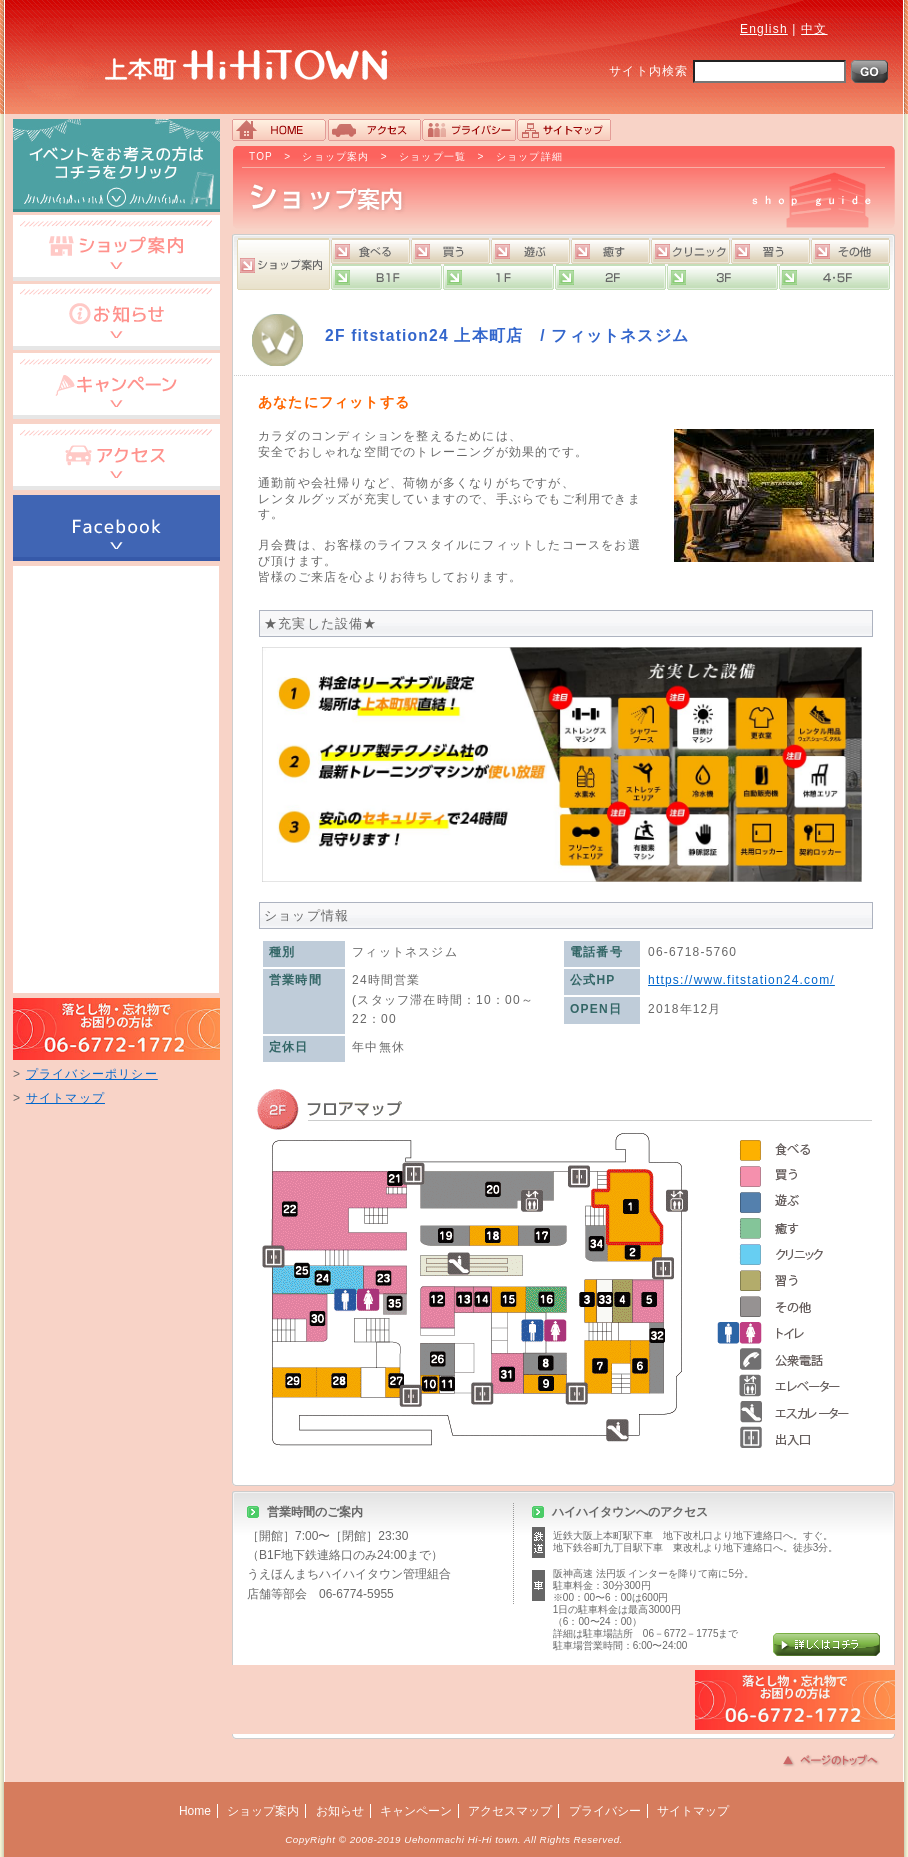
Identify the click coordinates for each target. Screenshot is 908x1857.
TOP (261, 156)
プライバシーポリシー (92, 1074)
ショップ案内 (335, 156)
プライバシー (605, 1811)
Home (195, 1811)
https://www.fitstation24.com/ (741, 980)
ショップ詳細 (529, 156)
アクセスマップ (510, 1811)
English (764, 29)
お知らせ (340, 1811)
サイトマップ (65, 1098)
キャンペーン (416, 1811)
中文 (814, 29)
